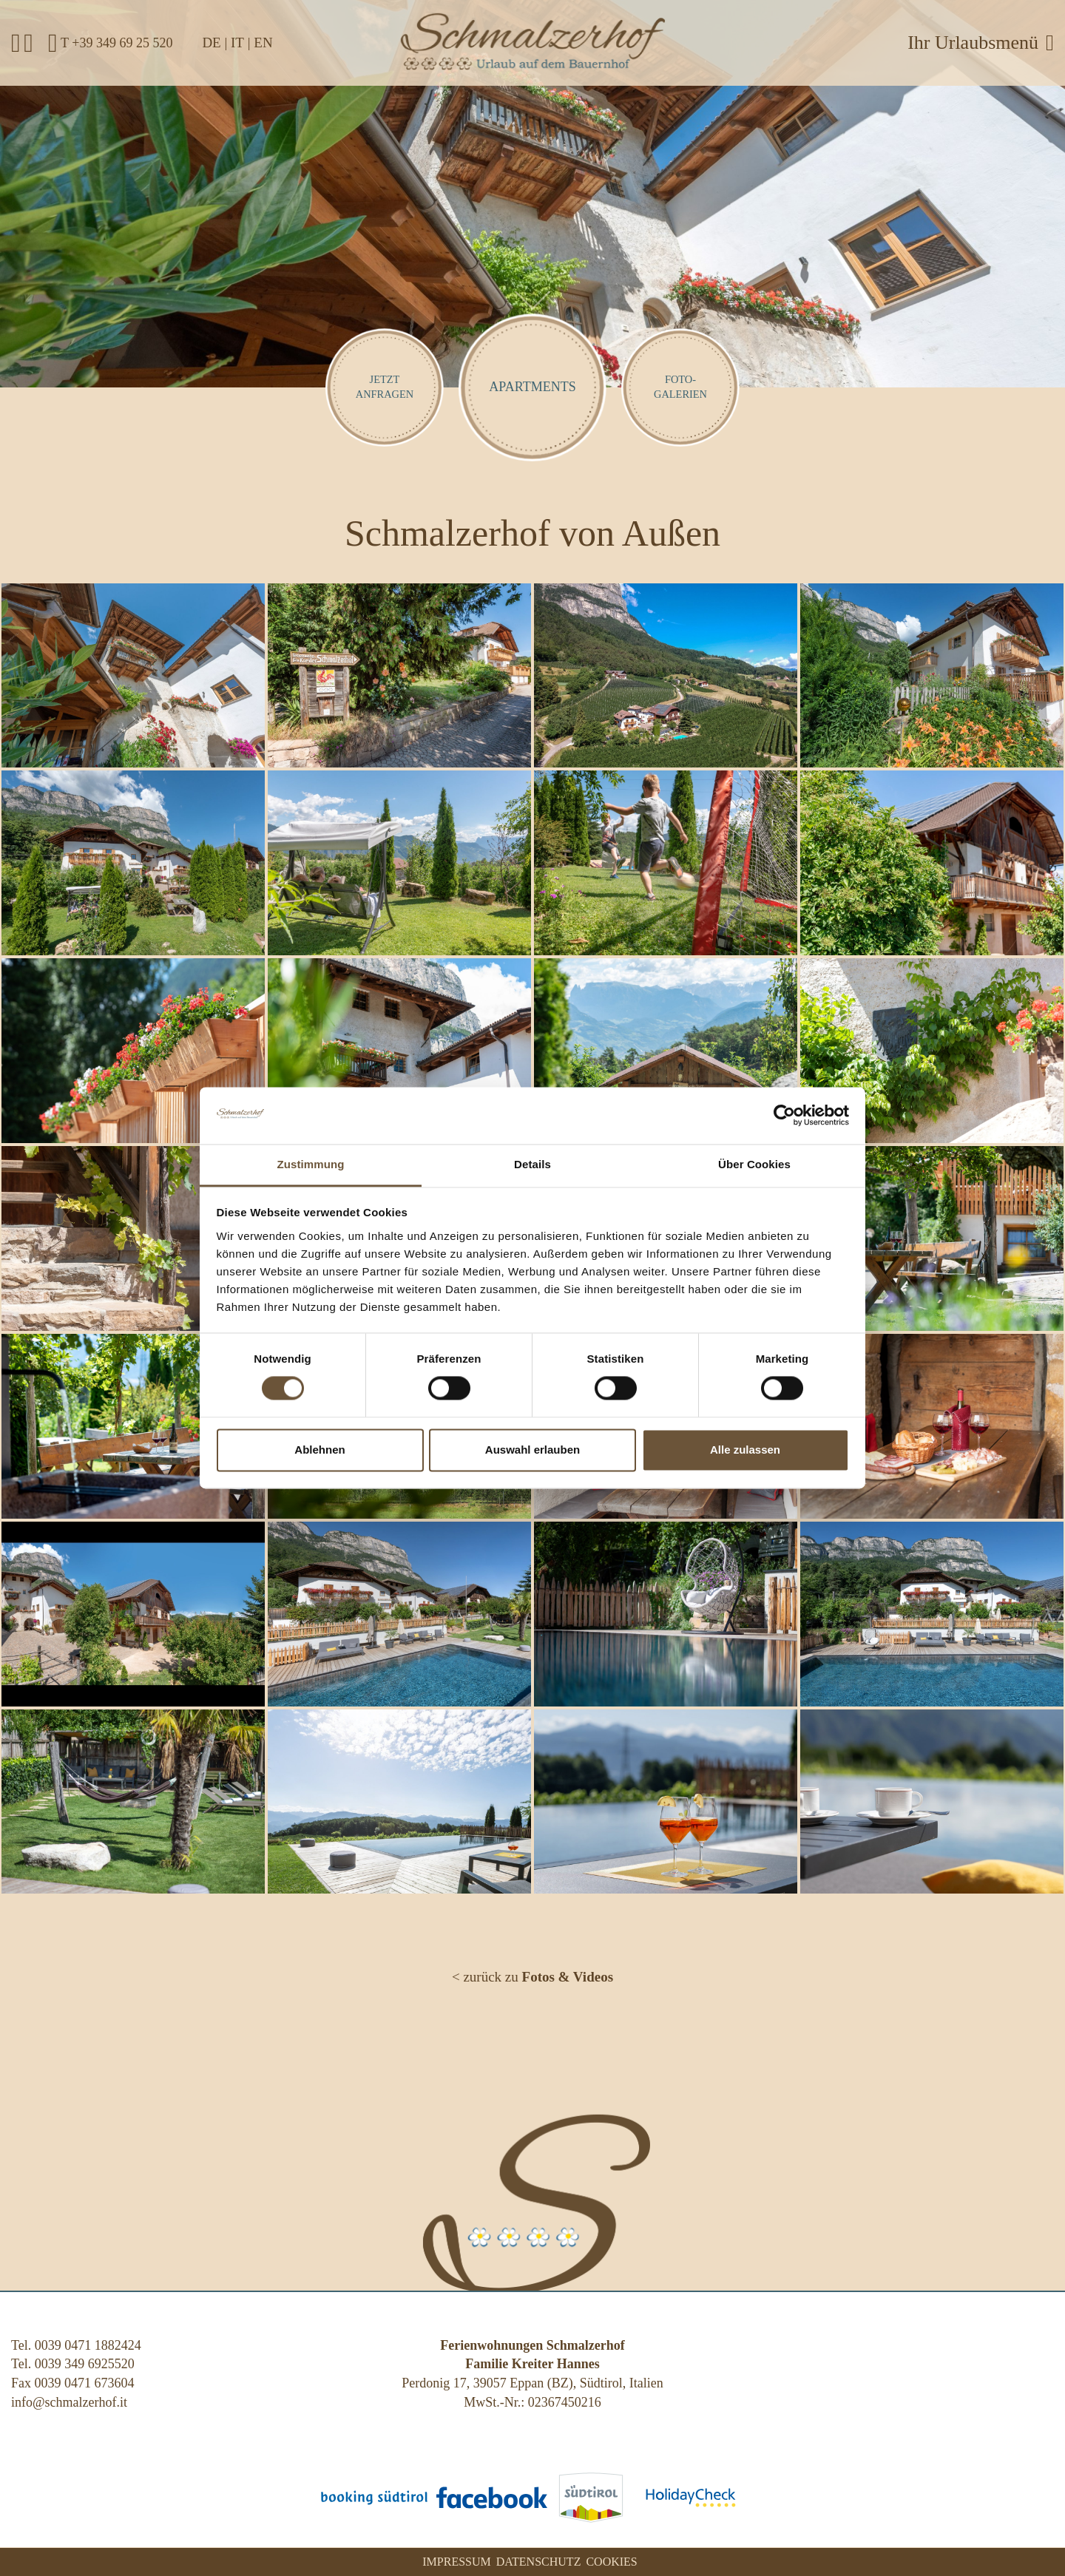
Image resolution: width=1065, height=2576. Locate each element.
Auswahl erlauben (532, 1449)
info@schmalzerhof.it (69, 2402)
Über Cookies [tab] (754, 1164)
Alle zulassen (745, 1449)
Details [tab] (532, 1164)
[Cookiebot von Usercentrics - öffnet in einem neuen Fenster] (784, 1116)
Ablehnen (319, 1449)
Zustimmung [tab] (311, 1164)
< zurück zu (532, 1976)
